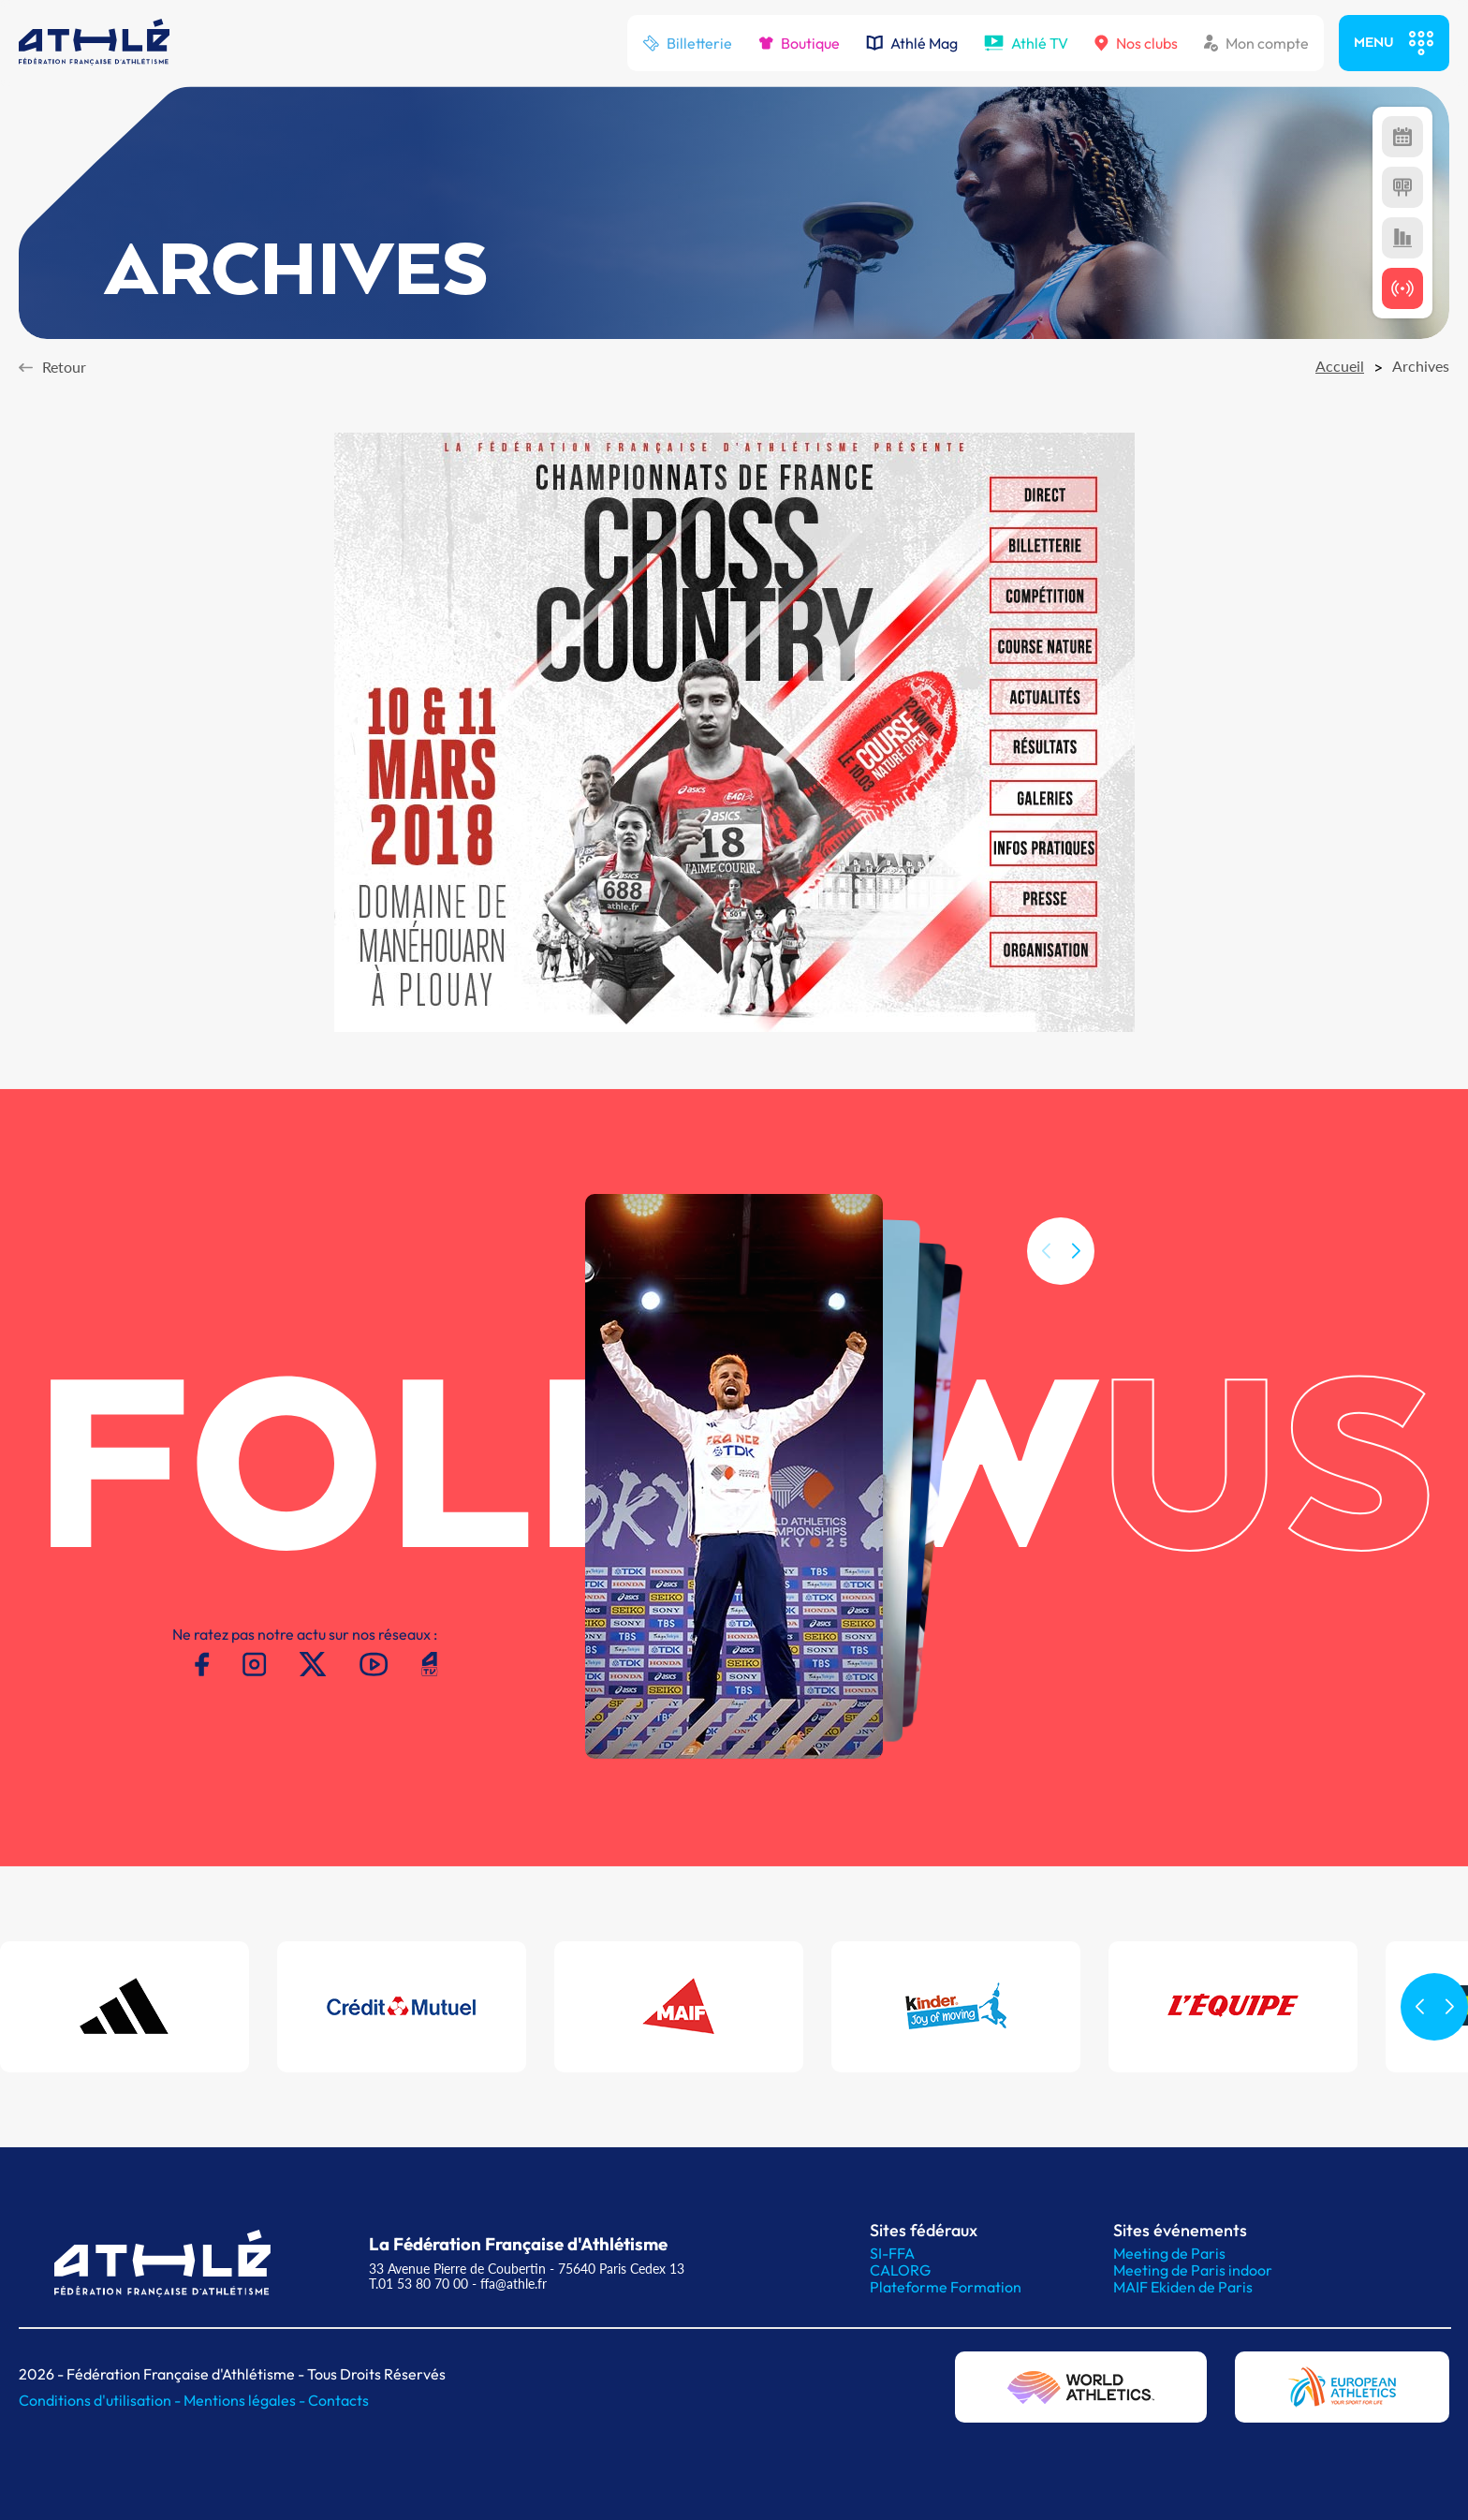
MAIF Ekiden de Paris (1183, 2286)
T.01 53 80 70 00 (418, 2284)
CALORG (900, 2270)
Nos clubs (1136, 43)
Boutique (799, 43)
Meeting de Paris (1169, 2253)
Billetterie (687, 43)
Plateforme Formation (945, 2286)
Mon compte (1256, 43)
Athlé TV (1026, 43)
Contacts (338, 2400)
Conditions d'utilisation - (101, 2400)
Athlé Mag (912, 43)
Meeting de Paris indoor (1192, 2270)
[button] (1075, 1277)
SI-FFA (892, 2253)
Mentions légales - (246, 2400)
